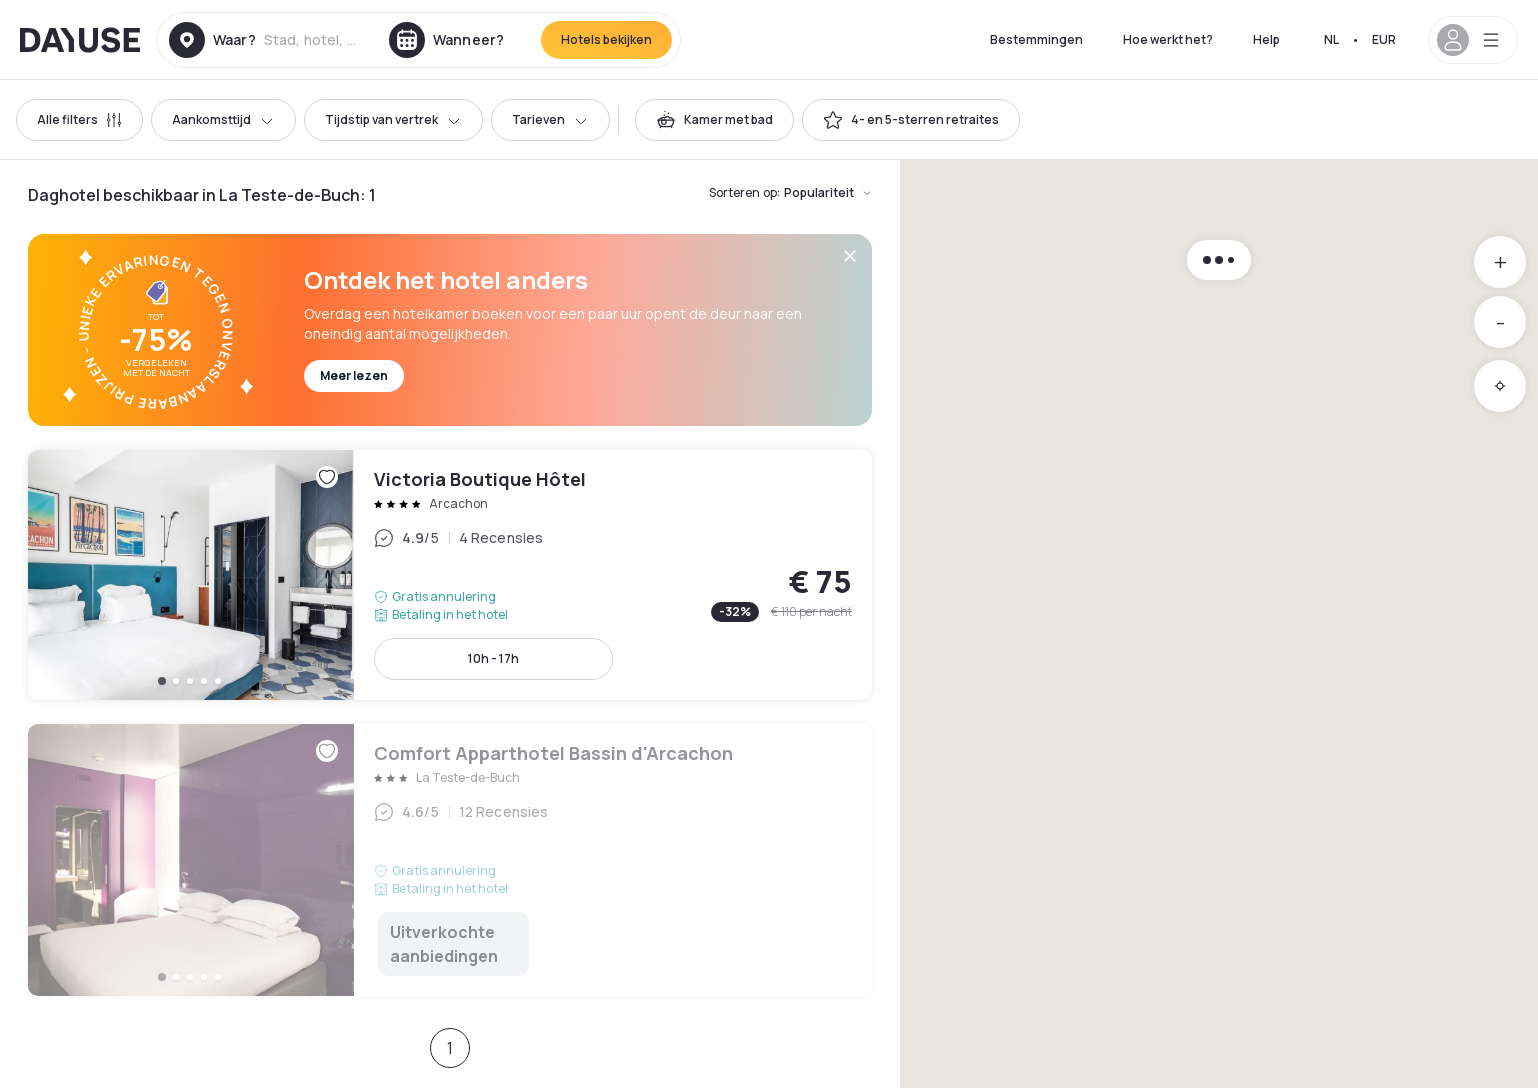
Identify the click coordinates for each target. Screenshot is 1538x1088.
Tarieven (550, 119)
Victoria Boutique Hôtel (450, 575)
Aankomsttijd (223, 119)
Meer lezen (354, 375)
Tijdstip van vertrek (393, 119)
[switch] (714, 120)
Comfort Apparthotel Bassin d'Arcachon (450, 860)
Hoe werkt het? (1168, 39)
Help (1266, 39)
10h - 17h (493, 658)
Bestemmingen (1036, 39)
